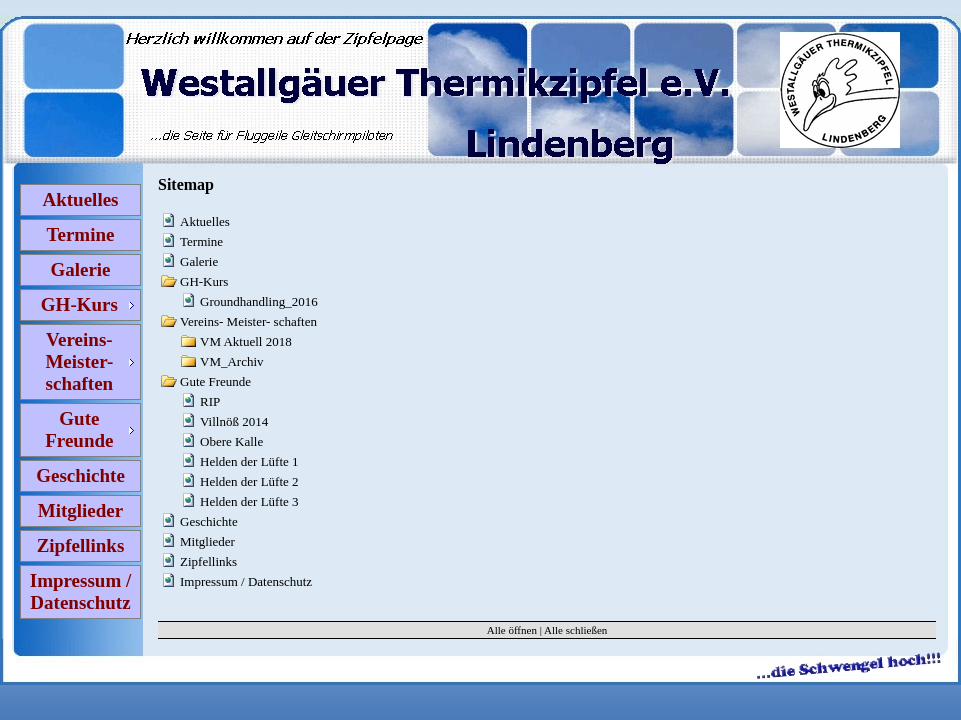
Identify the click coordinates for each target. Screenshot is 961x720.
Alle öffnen (512, 630)
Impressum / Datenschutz (81, 591)
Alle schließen (575, 630)
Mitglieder (80, 510)
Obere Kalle (231, 441)
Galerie (80, 269)
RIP (210, 401)
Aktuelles (81, 199)
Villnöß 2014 (234, 421)
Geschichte (80, 475)
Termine (81, 234)
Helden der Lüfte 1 (249, 461)
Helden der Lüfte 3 (249, 501)
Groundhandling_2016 (259, 301)
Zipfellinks (81, 545)
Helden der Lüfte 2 (249, 481)
